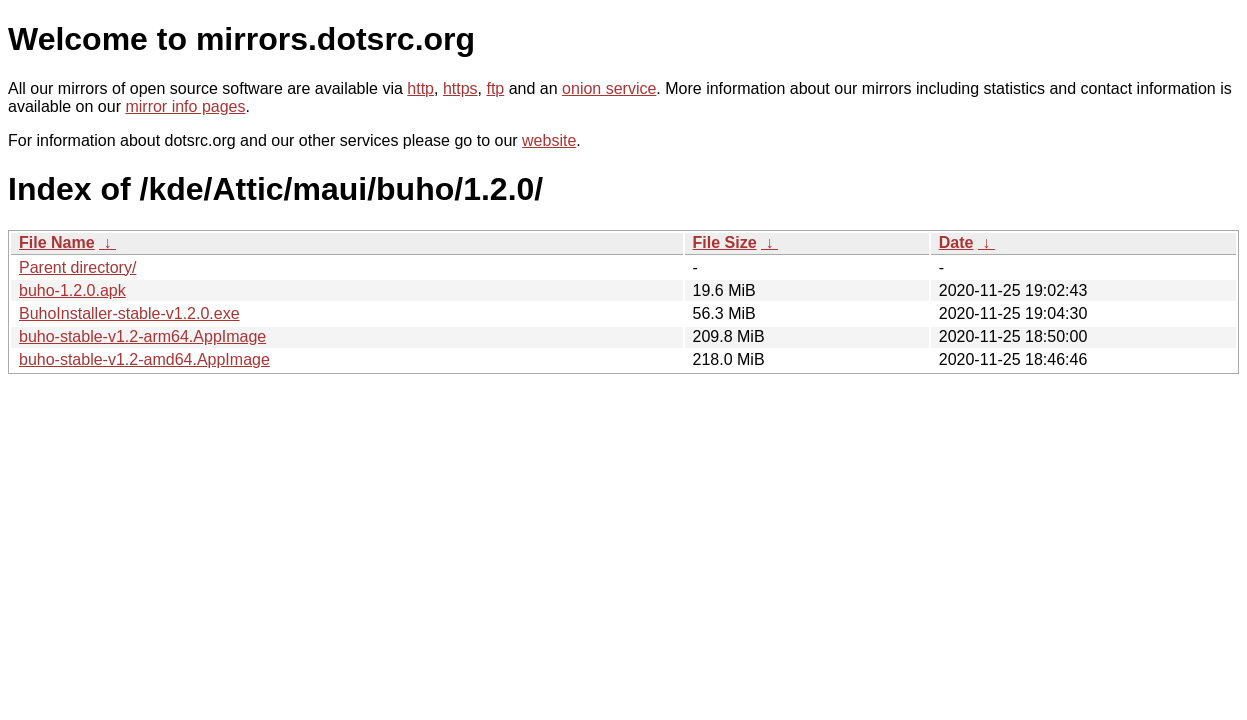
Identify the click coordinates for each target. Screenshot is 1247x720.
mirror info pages (185, 106)
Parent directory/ (77, 267)
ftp (495, 88)
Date (956, 242)
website (549, 140)
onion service (609, 88)
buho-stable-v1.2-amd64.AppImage (144, 359)
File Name (57, 242)
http (420, 88)
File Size (725, 242)
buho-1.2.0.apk (72, 290)
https (460, 88)
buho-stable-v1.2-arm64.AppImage (142, 336)
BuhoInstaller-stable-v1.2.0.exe (129, 313)
